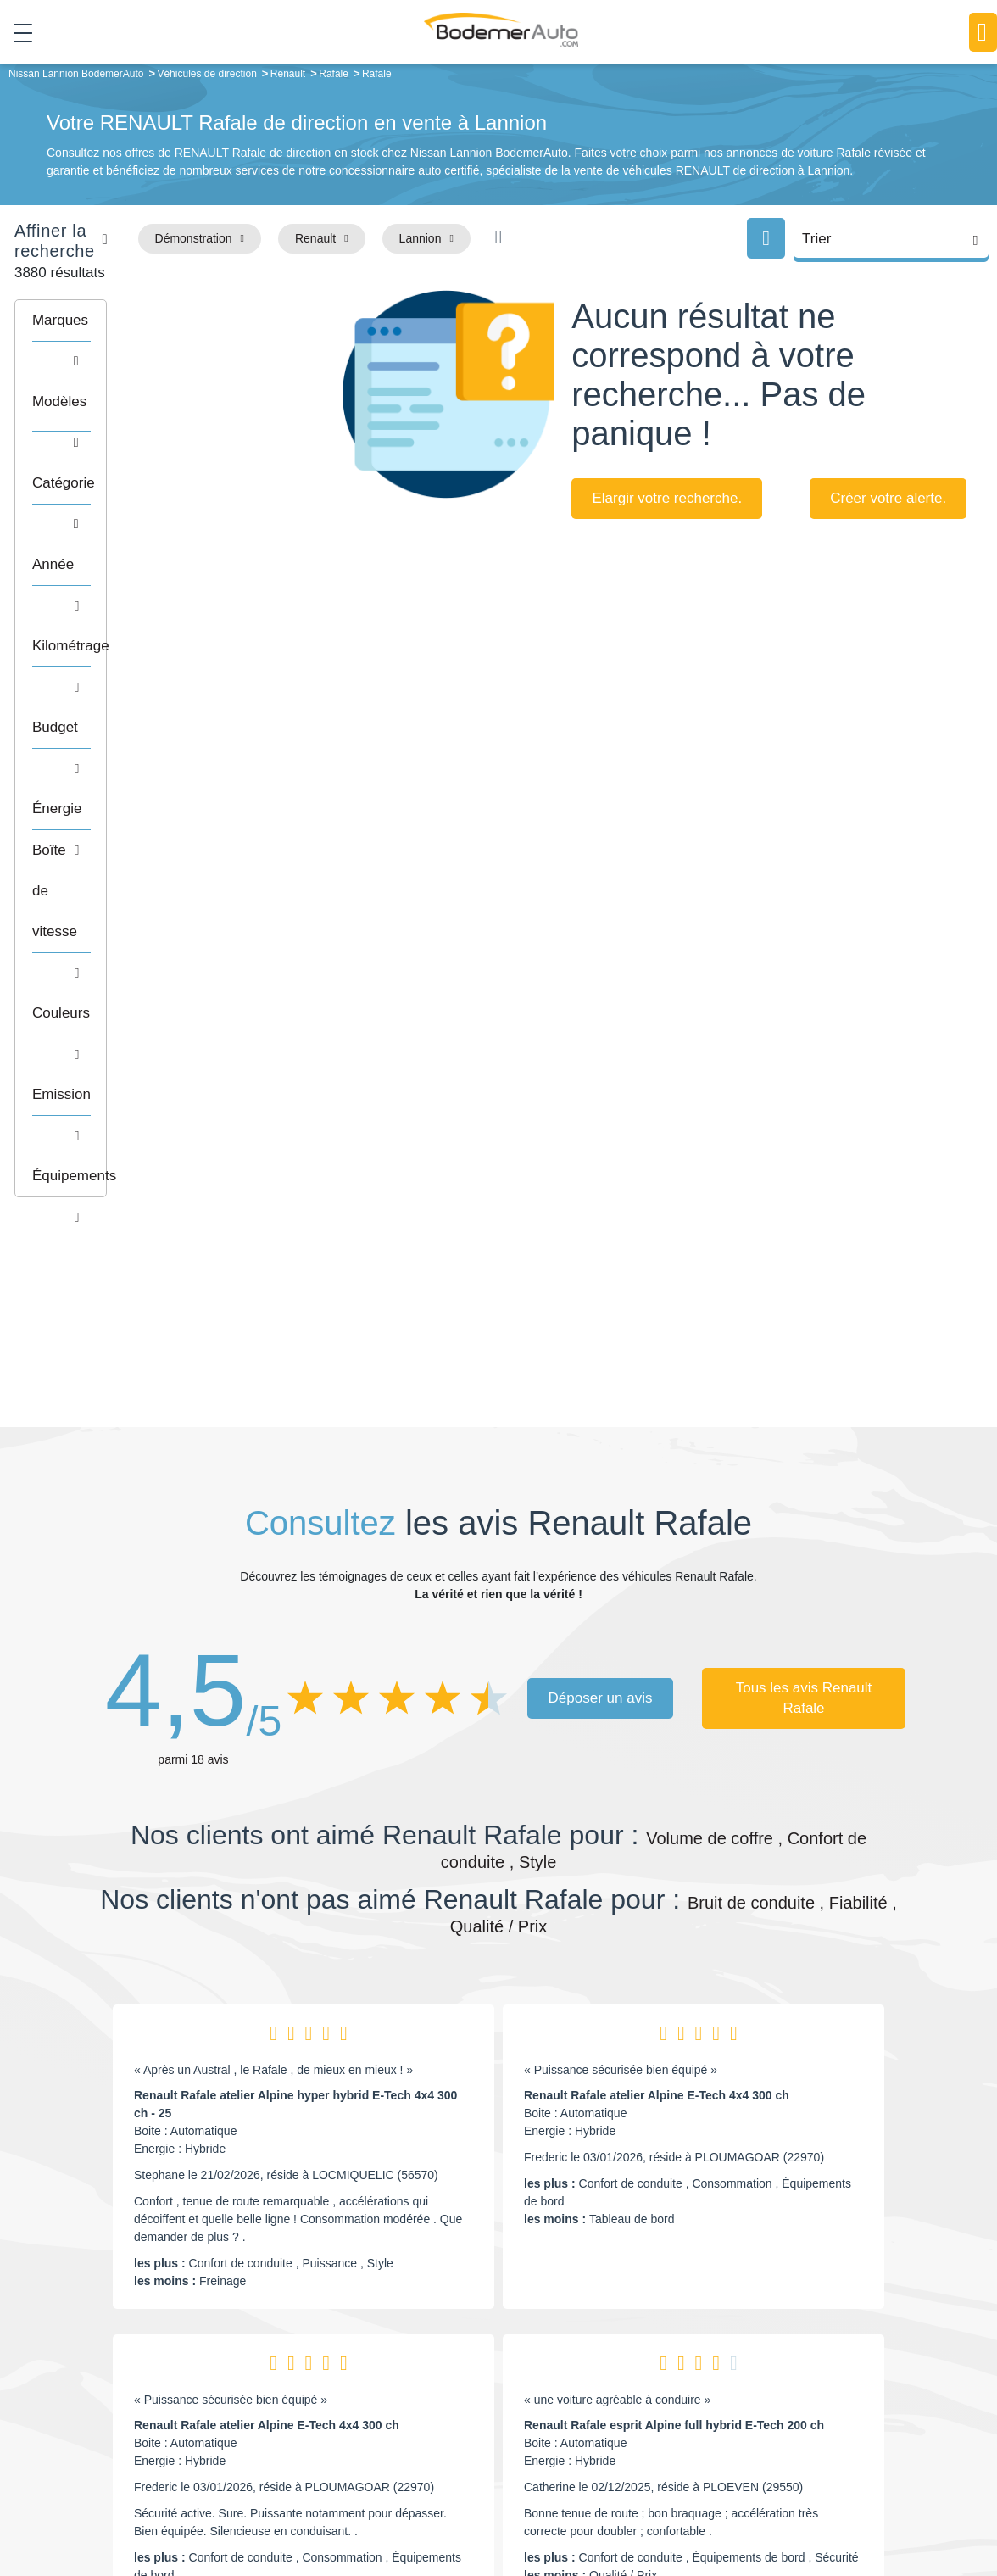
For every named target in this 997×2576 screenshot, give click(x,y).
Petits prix (588, 2351)
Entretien (767, 2428)
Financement (416, 2403)
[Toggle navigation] (16, 33)
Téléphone (224, 2354)
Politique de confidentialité (808, 2505)
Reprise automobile (795, 2377)
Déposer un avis (601, 1196)
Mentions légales (642, 2505)
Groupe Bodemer (427, 2351)
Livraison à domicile (796, 2403)
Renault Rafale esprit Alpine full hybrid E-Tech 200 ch (674, 1923)
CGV (893, 2505)
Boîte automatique (610, 2377)
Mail (130, 2354)
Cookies (713, 2505)
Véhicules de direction (620, 2403)
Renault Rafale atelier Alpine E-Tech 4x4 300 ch (656, 1593)
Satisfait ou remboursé (803, 2351)
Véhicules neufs (604, 2428)
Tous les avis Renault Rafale (804, 1196)
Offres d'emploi (421, 2428)
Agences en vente (791, 2455)
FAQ (393, 2455)
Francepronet (316, 2505)
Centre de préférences (535, 2505)
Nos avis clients (150, 2386)
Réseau (402, 2377)
